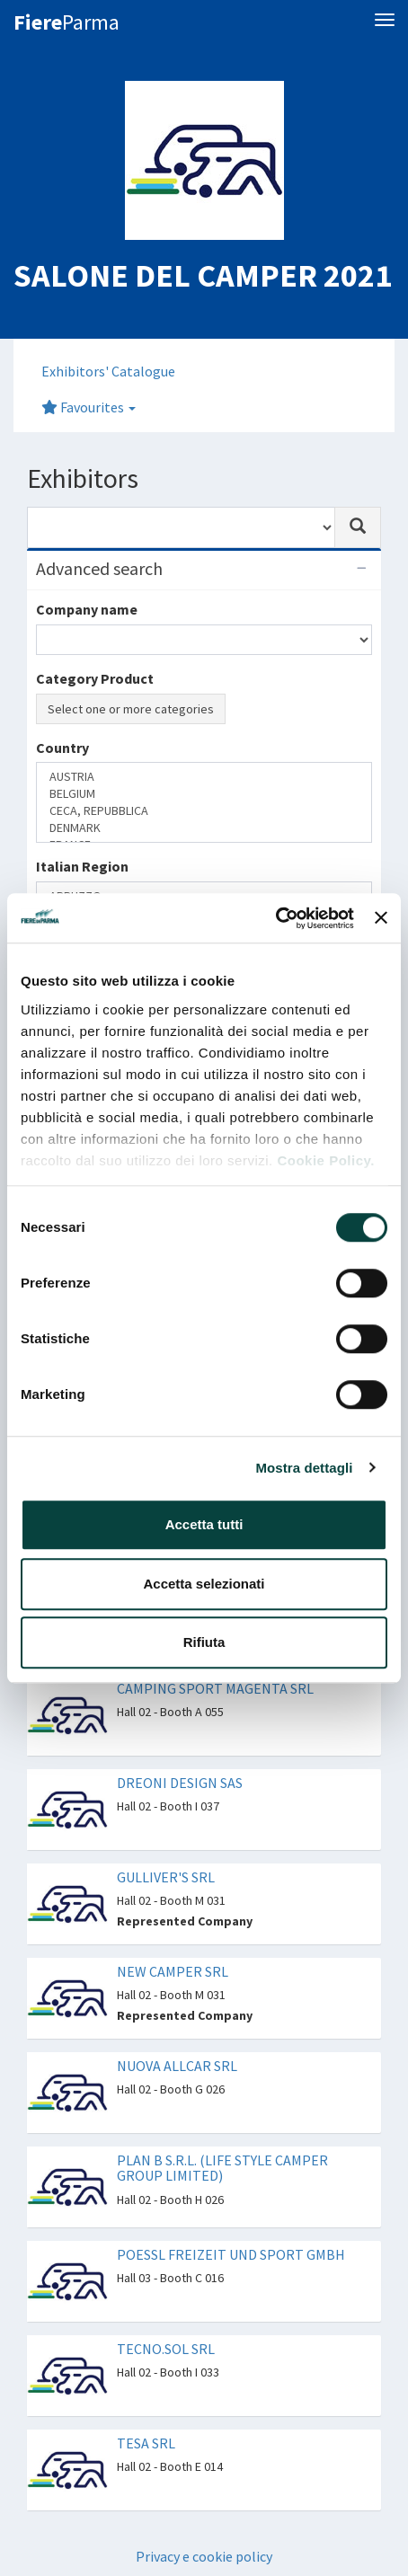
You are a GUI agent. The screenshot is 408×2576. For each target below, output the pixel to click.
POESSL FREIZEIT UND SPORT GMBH (231, 2254)
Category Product (95, 678)
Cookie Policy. (325, 1160)
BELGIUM (204, 793)
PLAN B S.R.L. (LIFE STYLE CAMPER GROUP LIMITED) (222, 2168)
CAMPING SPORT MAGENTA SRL (215, 1688)
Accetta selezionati (203, 1583)
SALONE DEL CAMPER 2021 (202, 275)
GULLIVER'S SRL (166, 1877)
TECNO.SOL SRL (166, 2349)
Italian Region (82, 866)
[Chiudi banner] (381, 918)
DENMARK (204, 828)
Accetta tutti (204, 1524)
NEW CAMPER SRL (172, 1971)
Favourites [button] (88, 407)
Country (62, 748)
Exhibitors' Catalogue (108, 371)
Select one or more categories (131, 709)
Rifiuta (204, 1642)
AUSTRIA (204, 776)
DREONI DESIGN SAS (180, 1783)
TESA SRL (146, 2443)
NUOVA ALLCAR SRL (177, 2066)
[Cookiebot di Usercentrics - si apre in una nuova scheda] (275, 918)
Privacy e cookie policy (204, 2556)
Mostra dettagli (303, 1467)
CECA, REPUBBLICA (204, 810)
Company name (86, 609)
